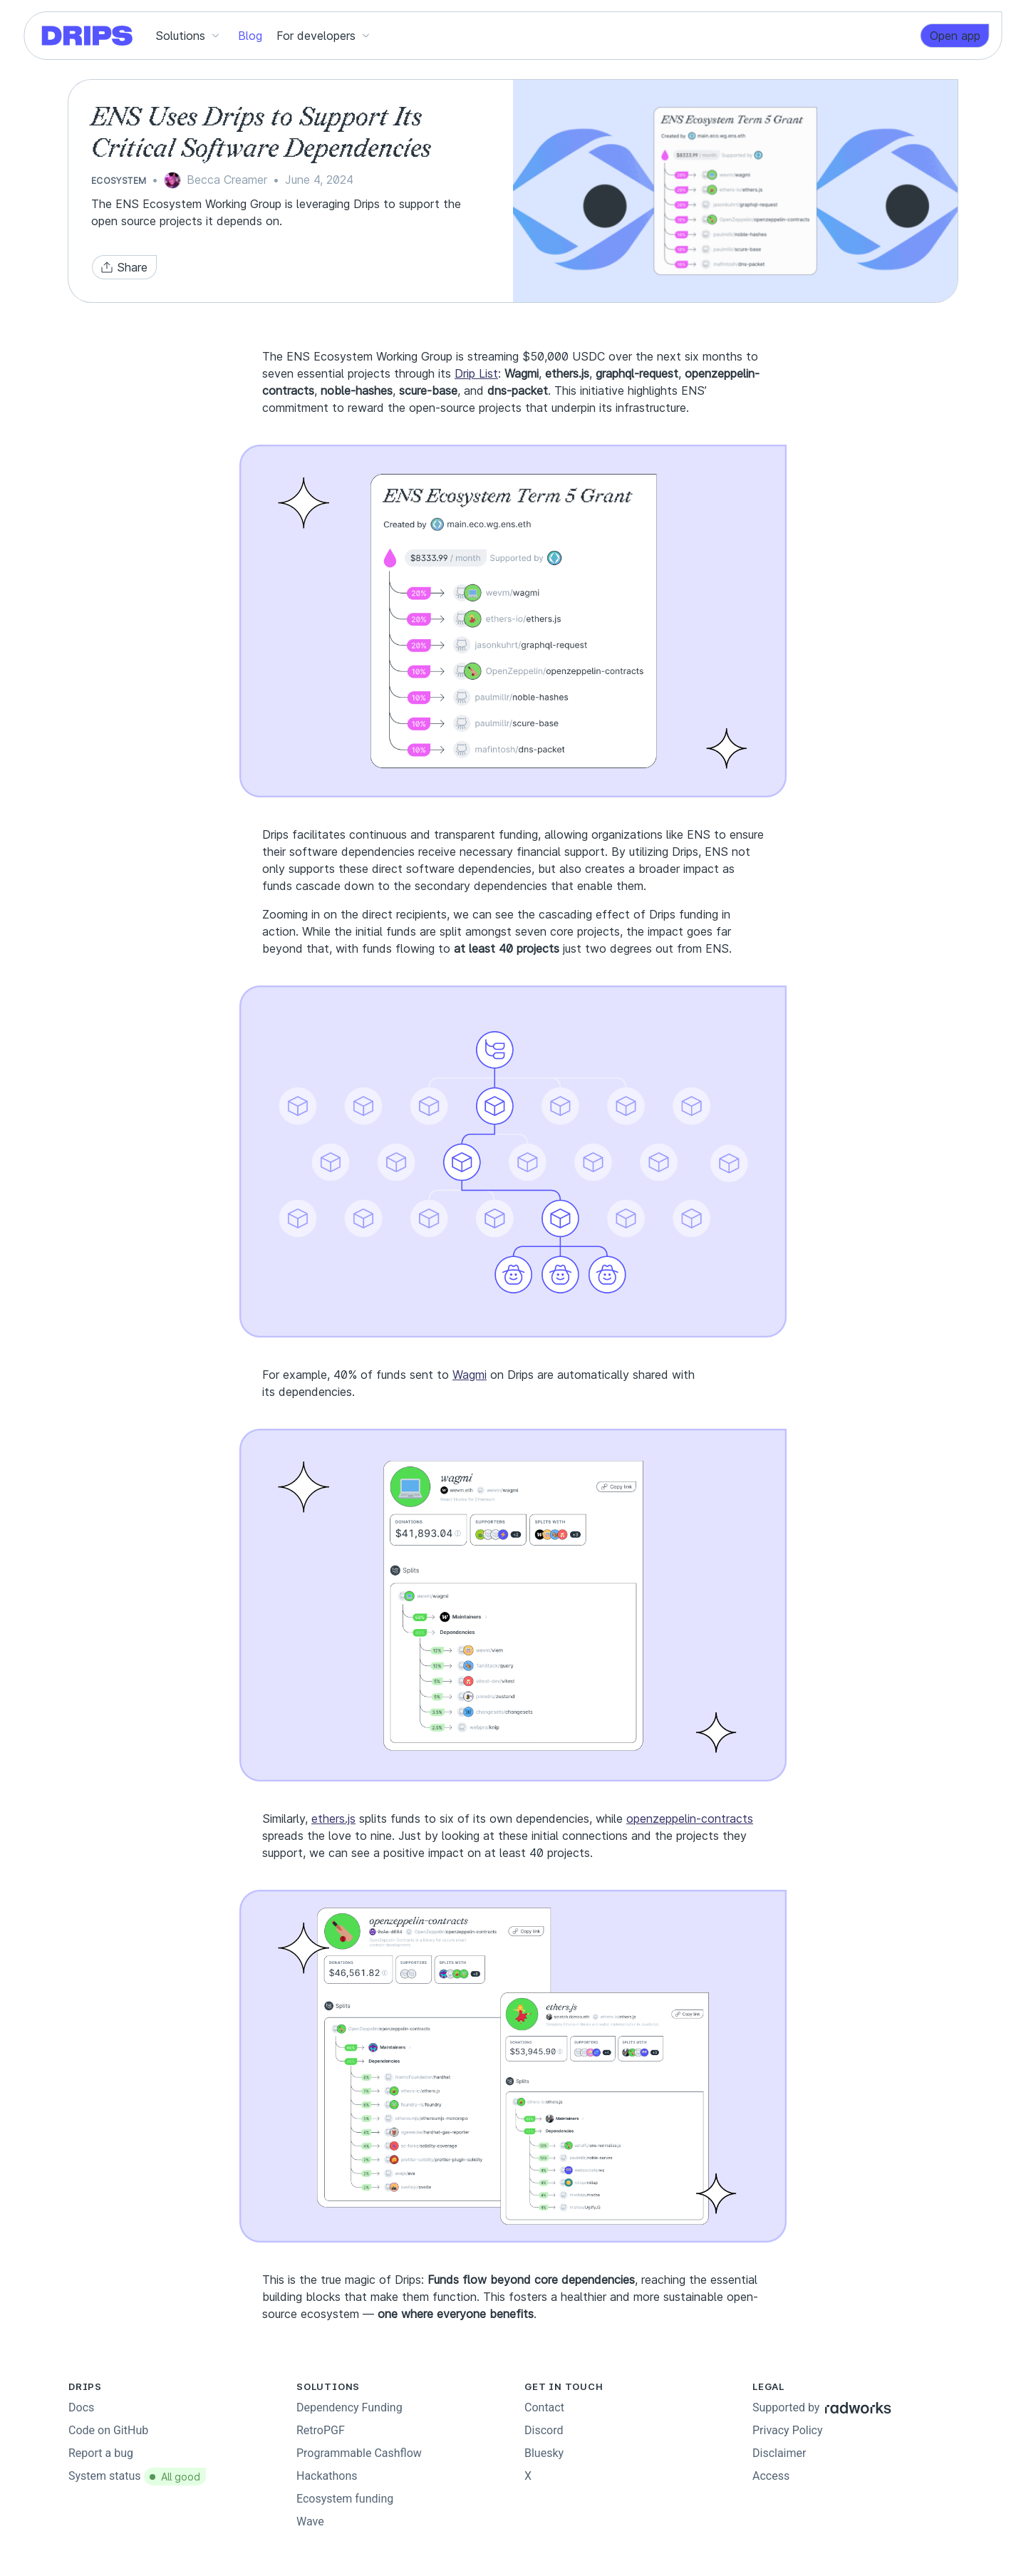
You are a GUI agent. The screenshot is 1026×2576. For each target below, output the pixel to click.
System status (137, 2476)
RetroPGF (320, 2430)
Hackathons (327, 2476)
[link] (955, 36)
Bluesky (544, 2453)
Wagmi (469, 1374)
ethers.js (333, 1818)
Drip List (476, 373)
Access (770, 2476)
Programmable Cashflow (359, 2453)
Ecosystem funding (344, 2498)
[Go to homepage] (87, 36)
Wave (310, 2521)
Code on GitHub (108, 2430)
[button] (189, 35)
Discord (543, 2430)
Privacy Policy (787, 2430)
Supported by (822, 2407)
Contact (544, 2407)
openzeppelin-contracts (689, 1818)
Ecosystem (118, 180)
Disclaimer (779, 2453)
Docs (81, 2407)
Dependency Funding (349, 2407)
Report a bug (100, 2453)
